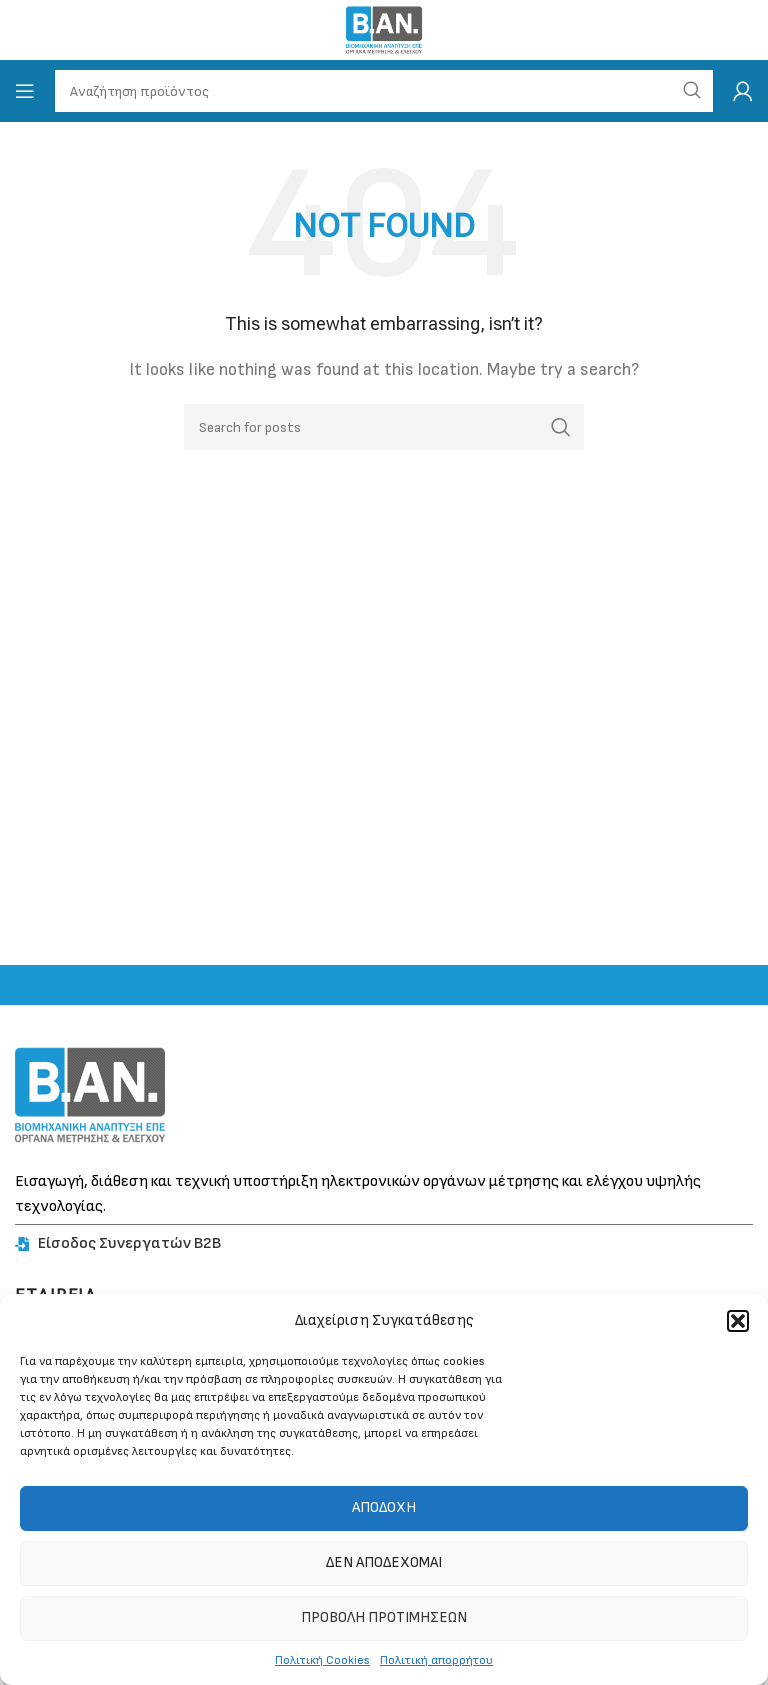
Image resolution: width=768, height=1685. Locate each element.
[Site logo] (383, 29)
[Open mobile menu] (25, 91)
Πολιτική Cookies (322, 1660)
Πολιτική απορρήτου (436, 1660)
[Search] (384, 427)
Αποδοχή (384, 1507)
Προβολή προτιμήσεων (384, 1617)
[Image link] (90, 1093)
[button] (738, 1321)
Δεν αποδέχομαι (384, 1562)
